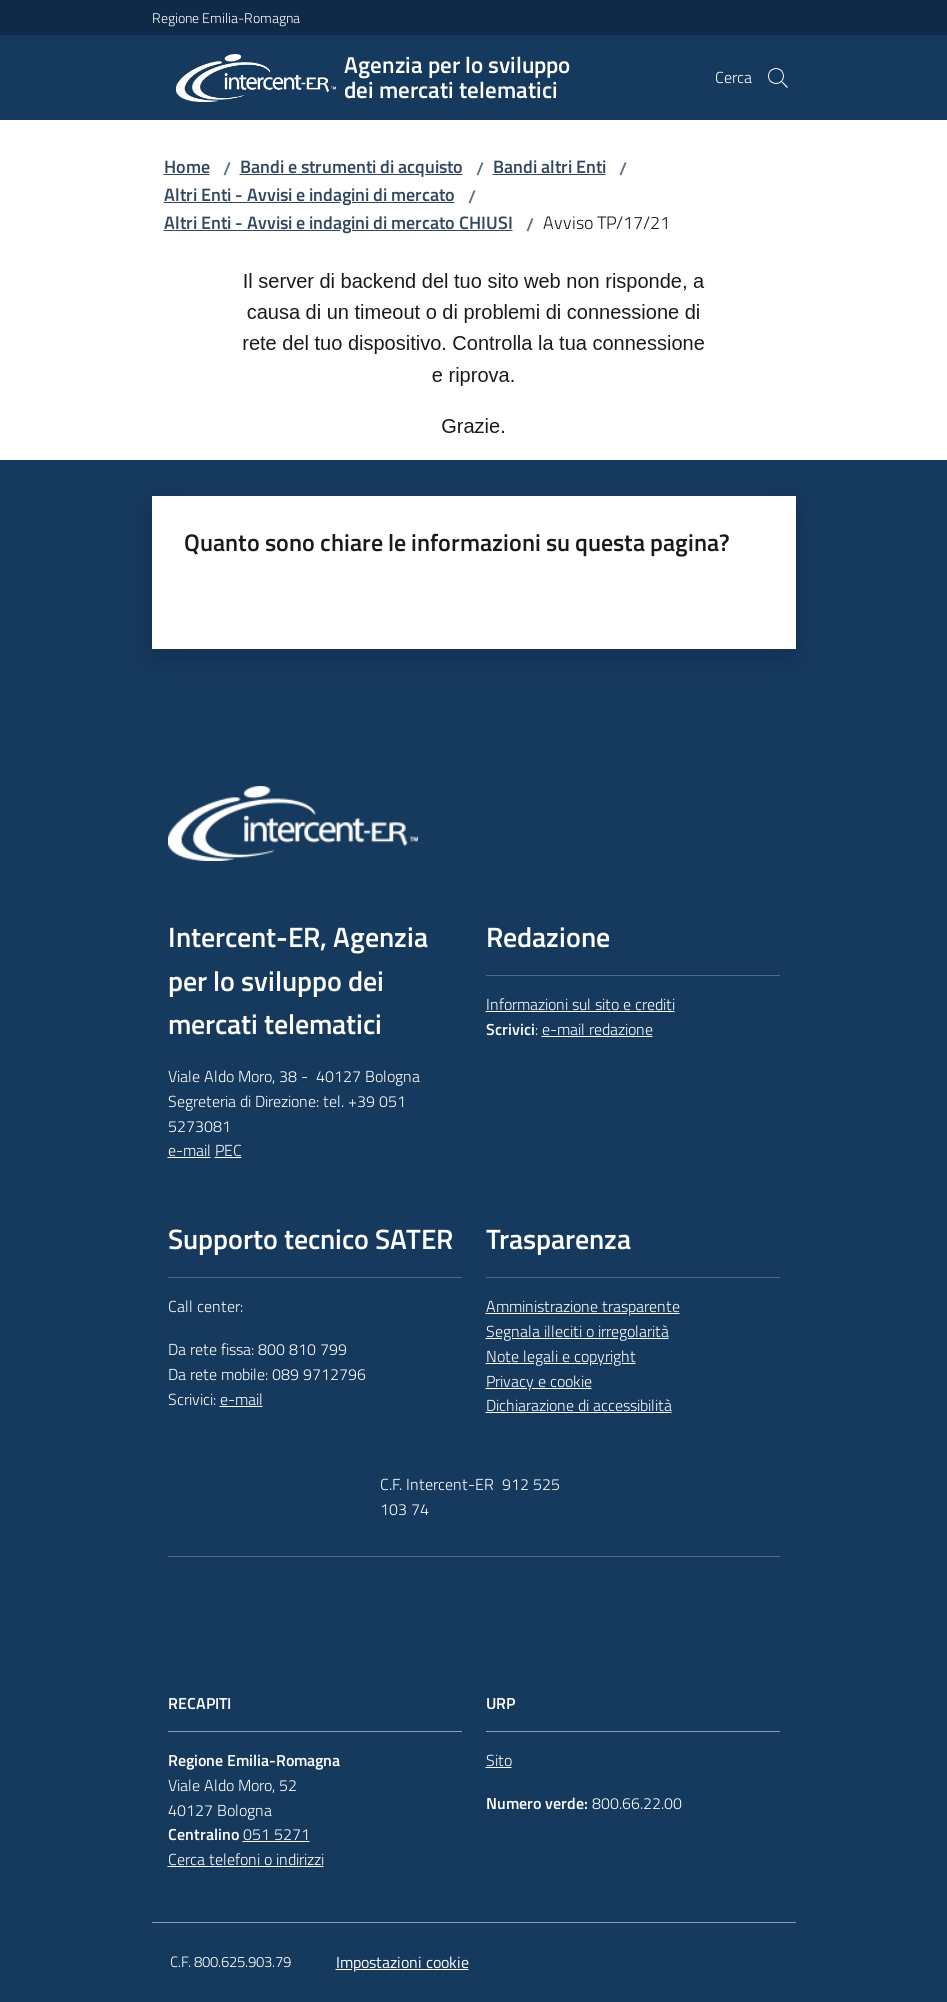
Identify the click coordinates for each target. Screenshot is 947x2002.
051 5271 (276, 1834)
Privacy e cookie (539, 1381)
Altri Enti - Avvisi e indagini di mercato (309, 194)
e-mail (189, 1150)
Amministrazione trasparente (583, 1306)
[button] (778, 78)
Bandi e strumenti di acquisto (351, 166)
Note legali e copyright (561, 1356)
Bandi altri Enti (549, 166)
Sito (499, 1760)
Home (187, 166)
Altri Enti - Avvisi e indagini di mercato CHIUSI (338, 222)
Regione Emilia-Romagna (226, 17)
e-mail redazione (597, 1029)
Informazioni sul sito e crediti (580, 1004)
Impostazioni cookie (402, 1962)
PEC (228, 1150)
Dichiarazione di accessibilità (579, 1405)
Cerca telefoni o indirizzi (246, 1859)
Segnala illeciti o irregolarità (577, 1331)
